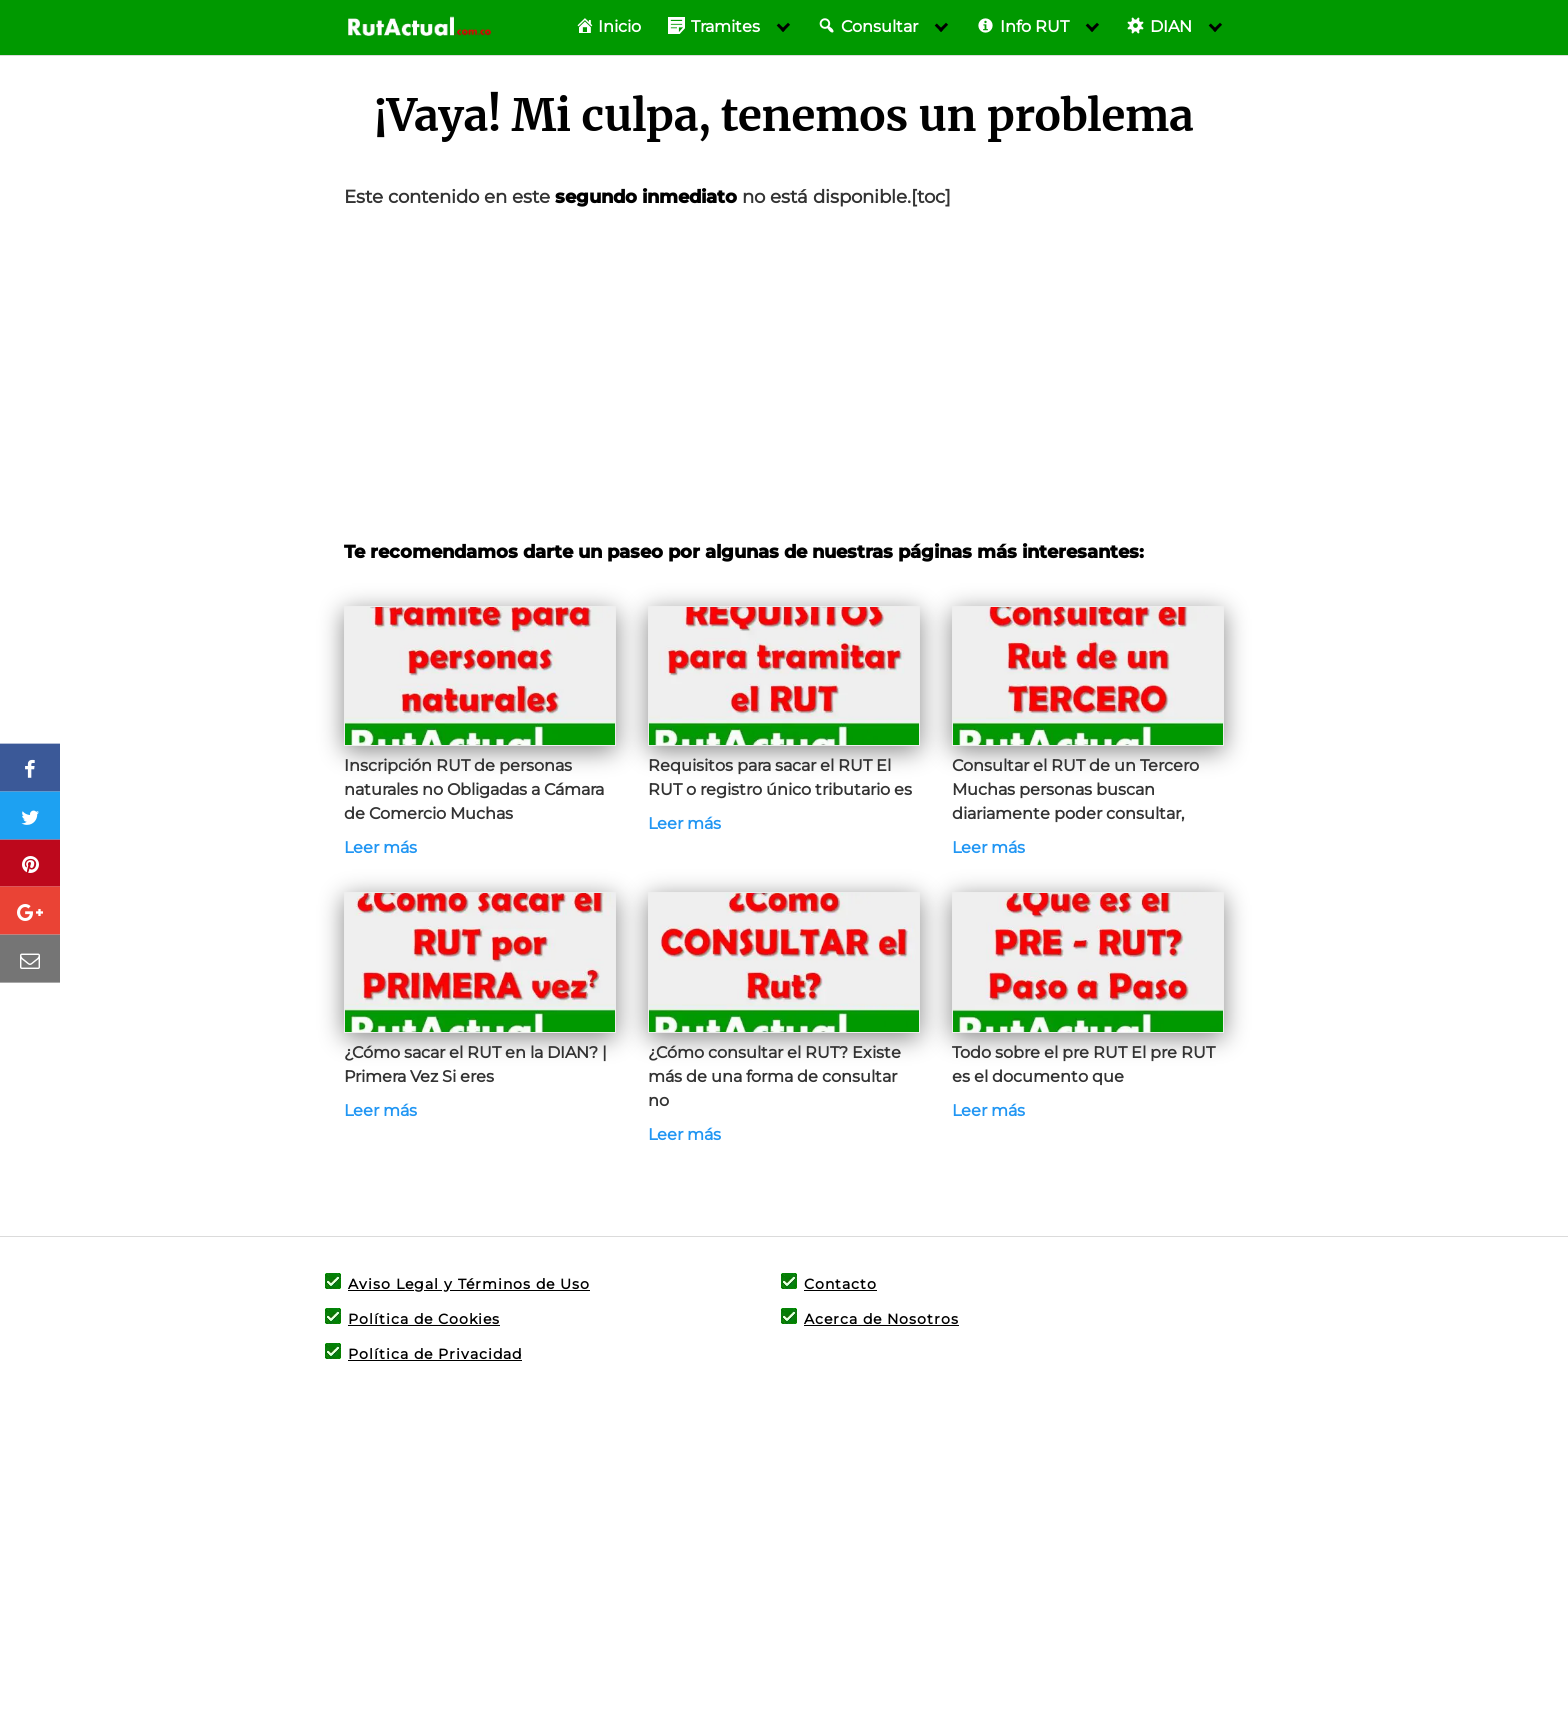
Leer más (380, 847)
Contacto (840, 1284)
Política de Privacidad (435, 1354)
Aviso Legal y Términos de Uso (469, 1284)
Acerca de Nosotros (881, 1319)
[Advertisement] (784, 375)
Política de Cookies (424, 1319)
